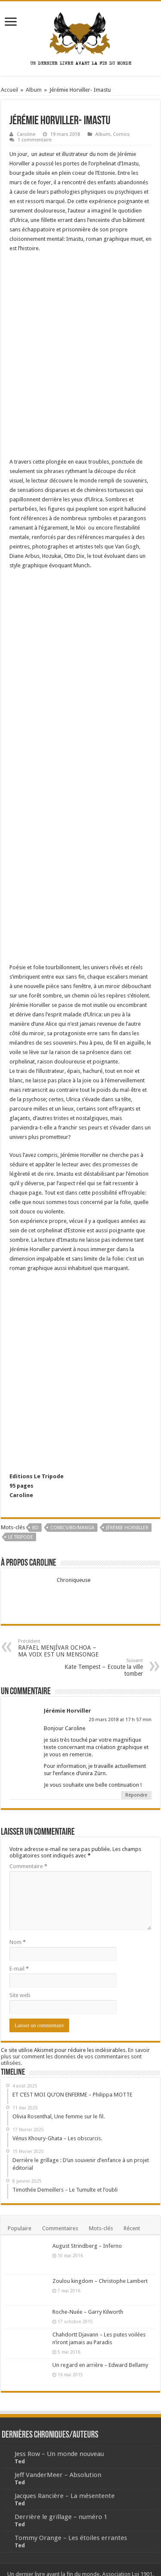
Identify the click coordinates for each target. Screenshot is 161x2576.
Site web (19, 1995)
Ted (20, 2461)
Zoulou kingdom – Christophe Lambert (100, 2281)
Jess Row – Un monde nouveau (59, 2454)
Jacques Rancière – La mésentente (65, 2496)
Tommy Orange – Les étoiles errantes (71, 2538)
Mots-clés (101, 2228)
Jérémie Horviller (127, 1528)
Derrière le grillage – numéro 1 (61, 2517)
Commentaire (28, 1866)
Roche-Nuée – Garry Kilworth (87, 2312)
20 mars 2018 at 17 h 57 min (120, 1719)
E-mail (19, 1968)
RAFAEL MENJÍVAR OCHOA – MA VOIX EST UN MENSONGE (62, 1648)
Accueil (9, 90)
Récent (132, 2228)
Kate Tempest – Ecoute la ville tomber (99, 1667)
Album (34, 90)
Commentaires (60, 2228)
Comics (121, 134)
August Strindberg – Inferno (87, 2246)
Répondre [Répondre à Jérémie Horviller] (136, 1795)
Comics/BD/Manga (72, 1528)
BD (35, 1528)
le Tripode (20, 1537)
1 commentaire (35, 140)
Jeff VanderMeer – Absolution (58, 2475)
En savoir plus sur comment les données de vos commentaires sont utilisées (75, 2056)
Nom (17, 1942)
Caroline (26, 134)
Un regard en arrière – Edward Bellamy (100, 2365)
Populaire (19, 2228)
